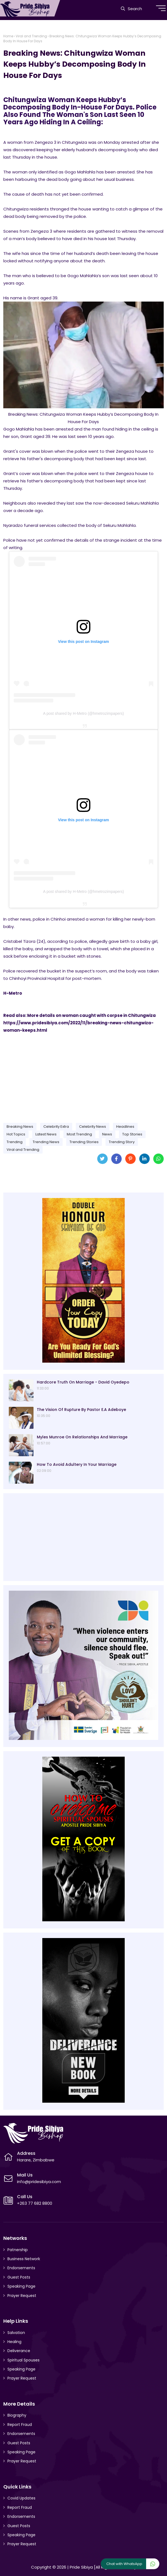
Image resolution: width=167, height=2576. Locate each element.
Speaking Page (21, 2286)
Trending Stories (84, 1141)
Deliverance (18, 2350)
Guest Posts (18, 2277)
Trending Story (122, 1141)
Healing (14, 2341)
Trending (15, 1141)
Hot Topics (16, 1134)
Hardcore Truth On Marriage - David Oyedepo (83, 1382)
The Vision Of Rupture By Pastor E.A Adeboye (81, 1409)
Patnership (17, 2249)
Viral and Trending (31, 36)
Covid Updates (21, 2498)
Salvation (16, 2332)
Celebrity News (92, 1126)
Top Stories (132, 1134)
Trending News (46, 1141)
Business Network (23, 2259)
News (107, 1134)
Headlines (125, 1126)
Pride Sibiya (81, 2567)
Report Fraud (19, 2424)
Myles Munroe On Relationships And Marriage (82, 1437)
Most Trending (79, 1134)
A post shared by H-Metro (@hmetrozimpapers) (83, 713)
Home (8, 36)
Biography (16, 2415)
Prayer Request (21, 2295)
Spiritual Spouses (23, 2360)
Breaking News (20, 1126)
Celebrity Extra (56, 1126)
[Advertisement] (83, 1075)
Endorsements (21, 2268)
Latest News (46, 1134)
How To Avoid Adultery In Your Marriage (76, 1464)
